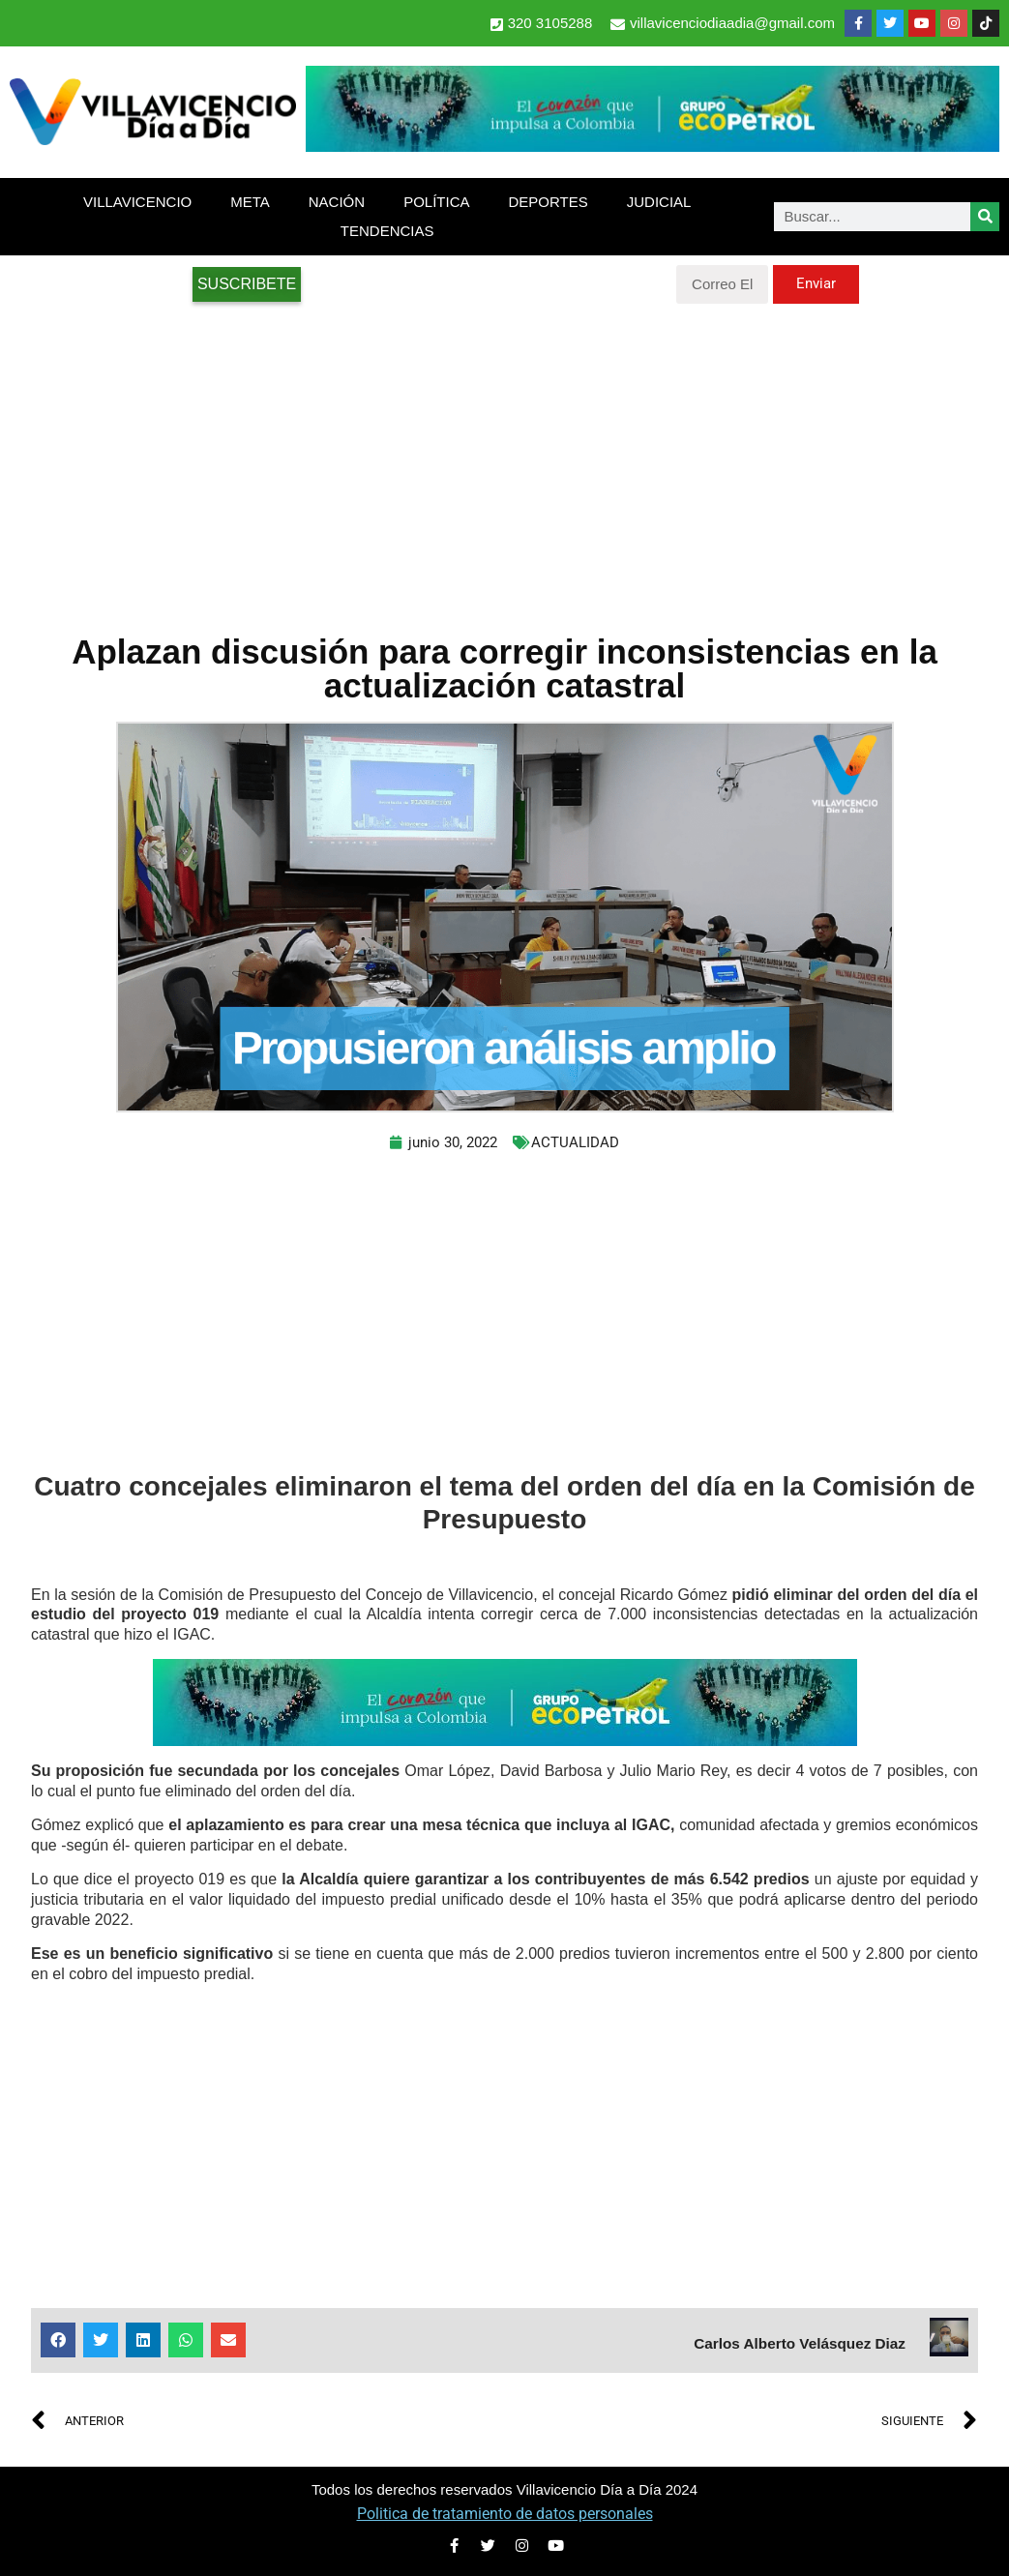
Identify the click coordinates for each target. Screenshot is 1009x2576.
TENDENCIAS (387, 230)
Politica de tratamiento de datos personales (505, 2513)
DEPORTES (547, 201)
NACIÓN (337, 201)
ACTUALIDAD (575, 1142)
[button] (58, 2340)
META (250, 201)
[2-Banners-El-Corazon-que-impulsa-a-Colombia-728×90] (652, 146)
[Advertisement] (504, 458)
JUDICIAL (659, 201)
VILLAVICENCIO (137, 201)
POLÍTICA (436, 201)
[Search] (984, 216)
